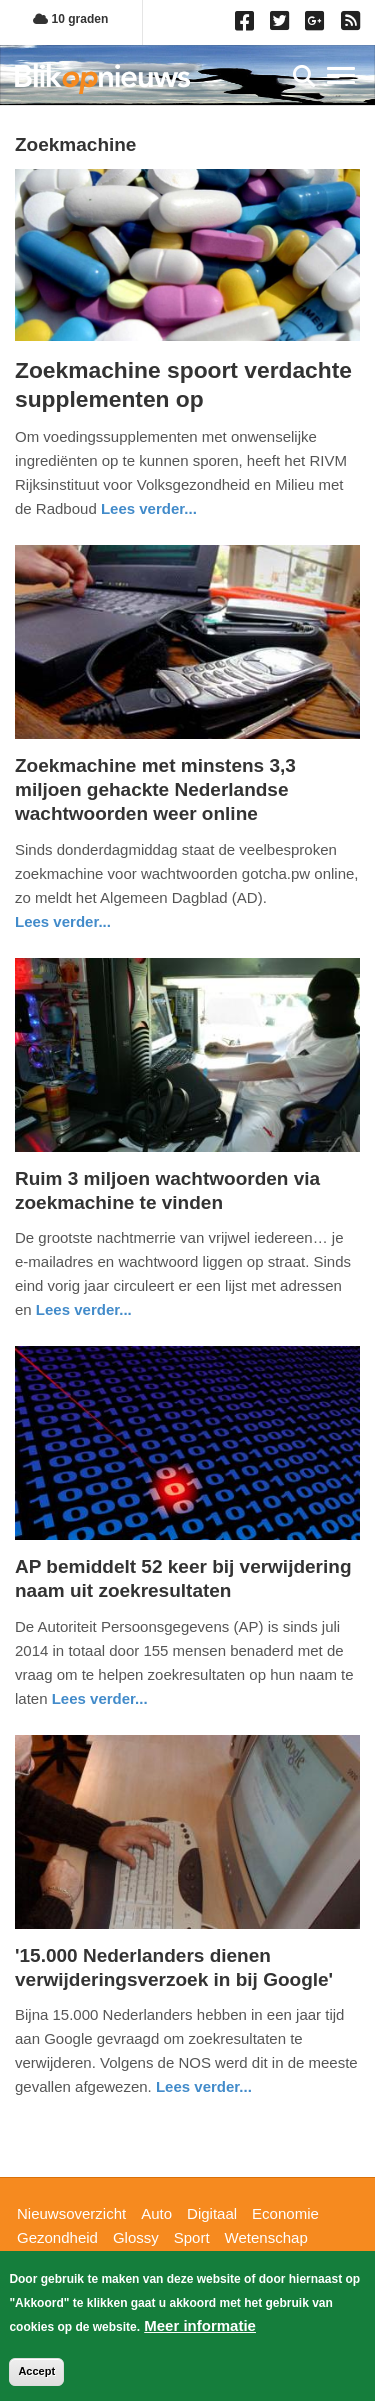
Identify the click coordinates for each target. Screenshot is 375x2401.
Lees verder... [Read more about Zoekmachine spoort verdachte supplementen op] (149, 508)
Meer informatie (200, 2325)
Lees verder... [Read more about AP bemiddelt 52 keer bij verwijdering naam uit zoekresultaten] (100, 1698)
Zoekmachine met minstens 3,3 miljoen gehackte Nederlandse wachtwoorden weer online (155, 789)
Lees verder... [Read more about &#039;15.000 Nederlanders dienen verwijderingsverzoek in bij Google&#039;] (204, 2086)
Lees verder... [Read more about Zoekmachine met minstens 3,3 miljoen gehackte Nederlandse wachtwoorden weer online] (63, 921)
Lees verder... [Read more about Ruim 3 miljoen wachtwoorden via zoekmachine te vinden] (84, 1309)
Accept (36, 2371)
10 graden (70, 19)
